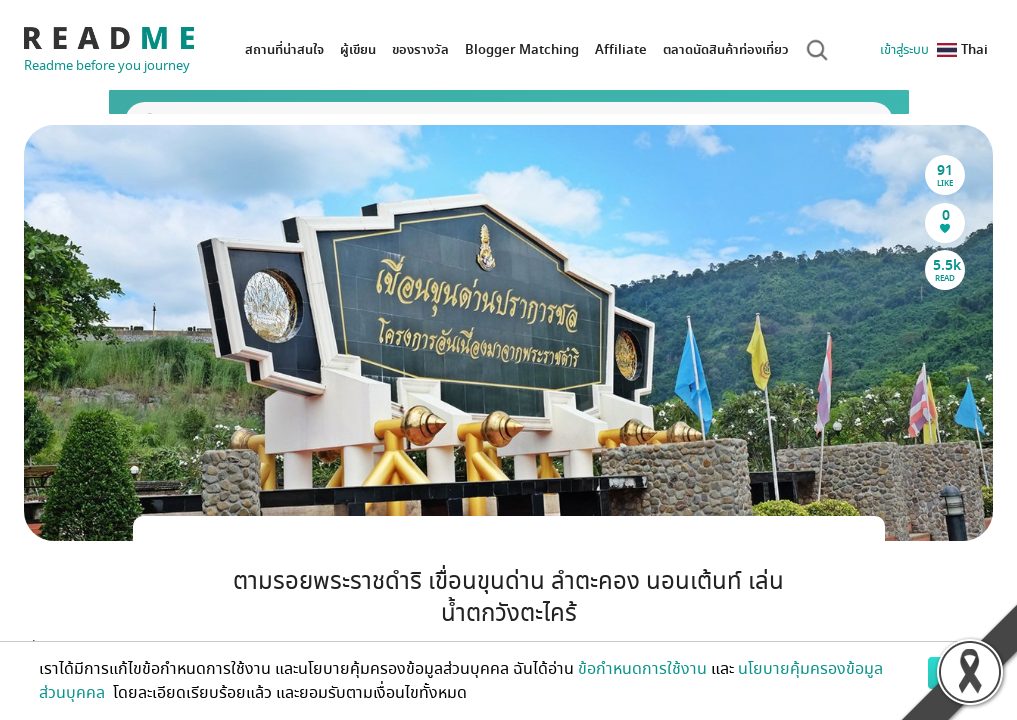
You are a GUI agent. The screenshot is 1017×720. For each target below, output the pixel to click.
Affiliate (621, 49)
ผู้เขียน (358, 49)
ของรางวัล (420, 49)
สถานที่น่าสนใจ (284, 49)
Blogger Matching (522, 49)
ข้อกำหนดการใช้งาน (642, 669)
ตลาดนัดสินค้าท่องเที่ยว (726, 49)
